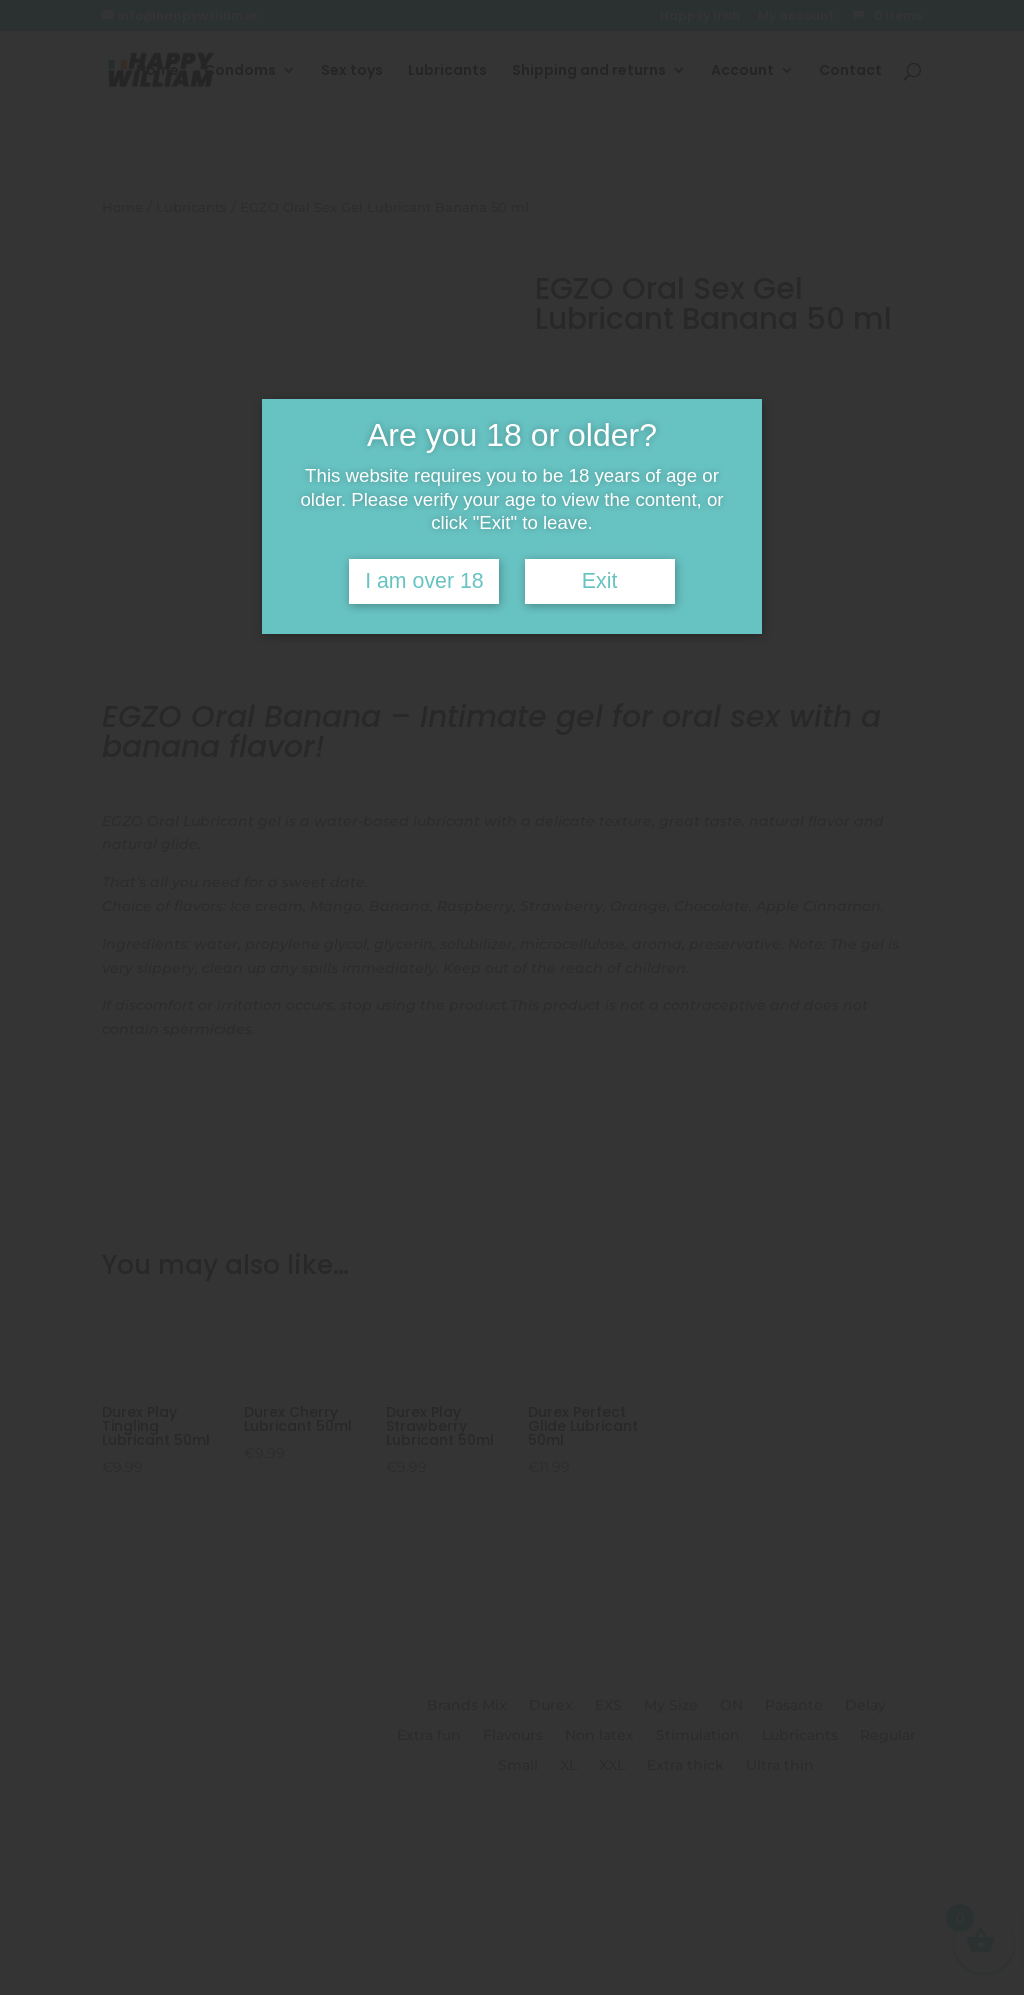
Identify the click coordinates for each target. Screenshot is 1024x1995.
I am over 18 (424, 581)
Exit (600, 581)
